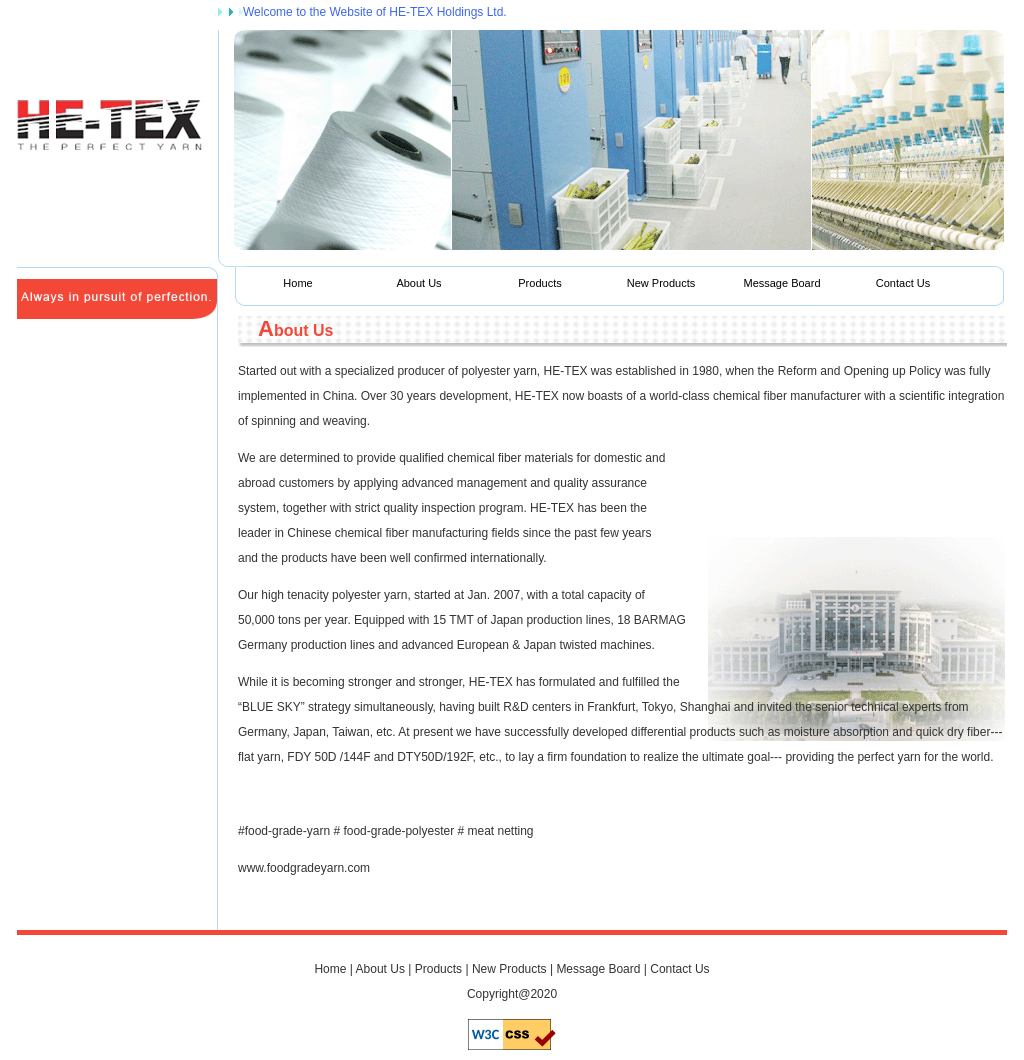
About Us (418, 283)
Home (297, 283)
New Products (661, 283)
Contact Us (903, 283)
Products (539, 283)
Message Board (781, 283)
